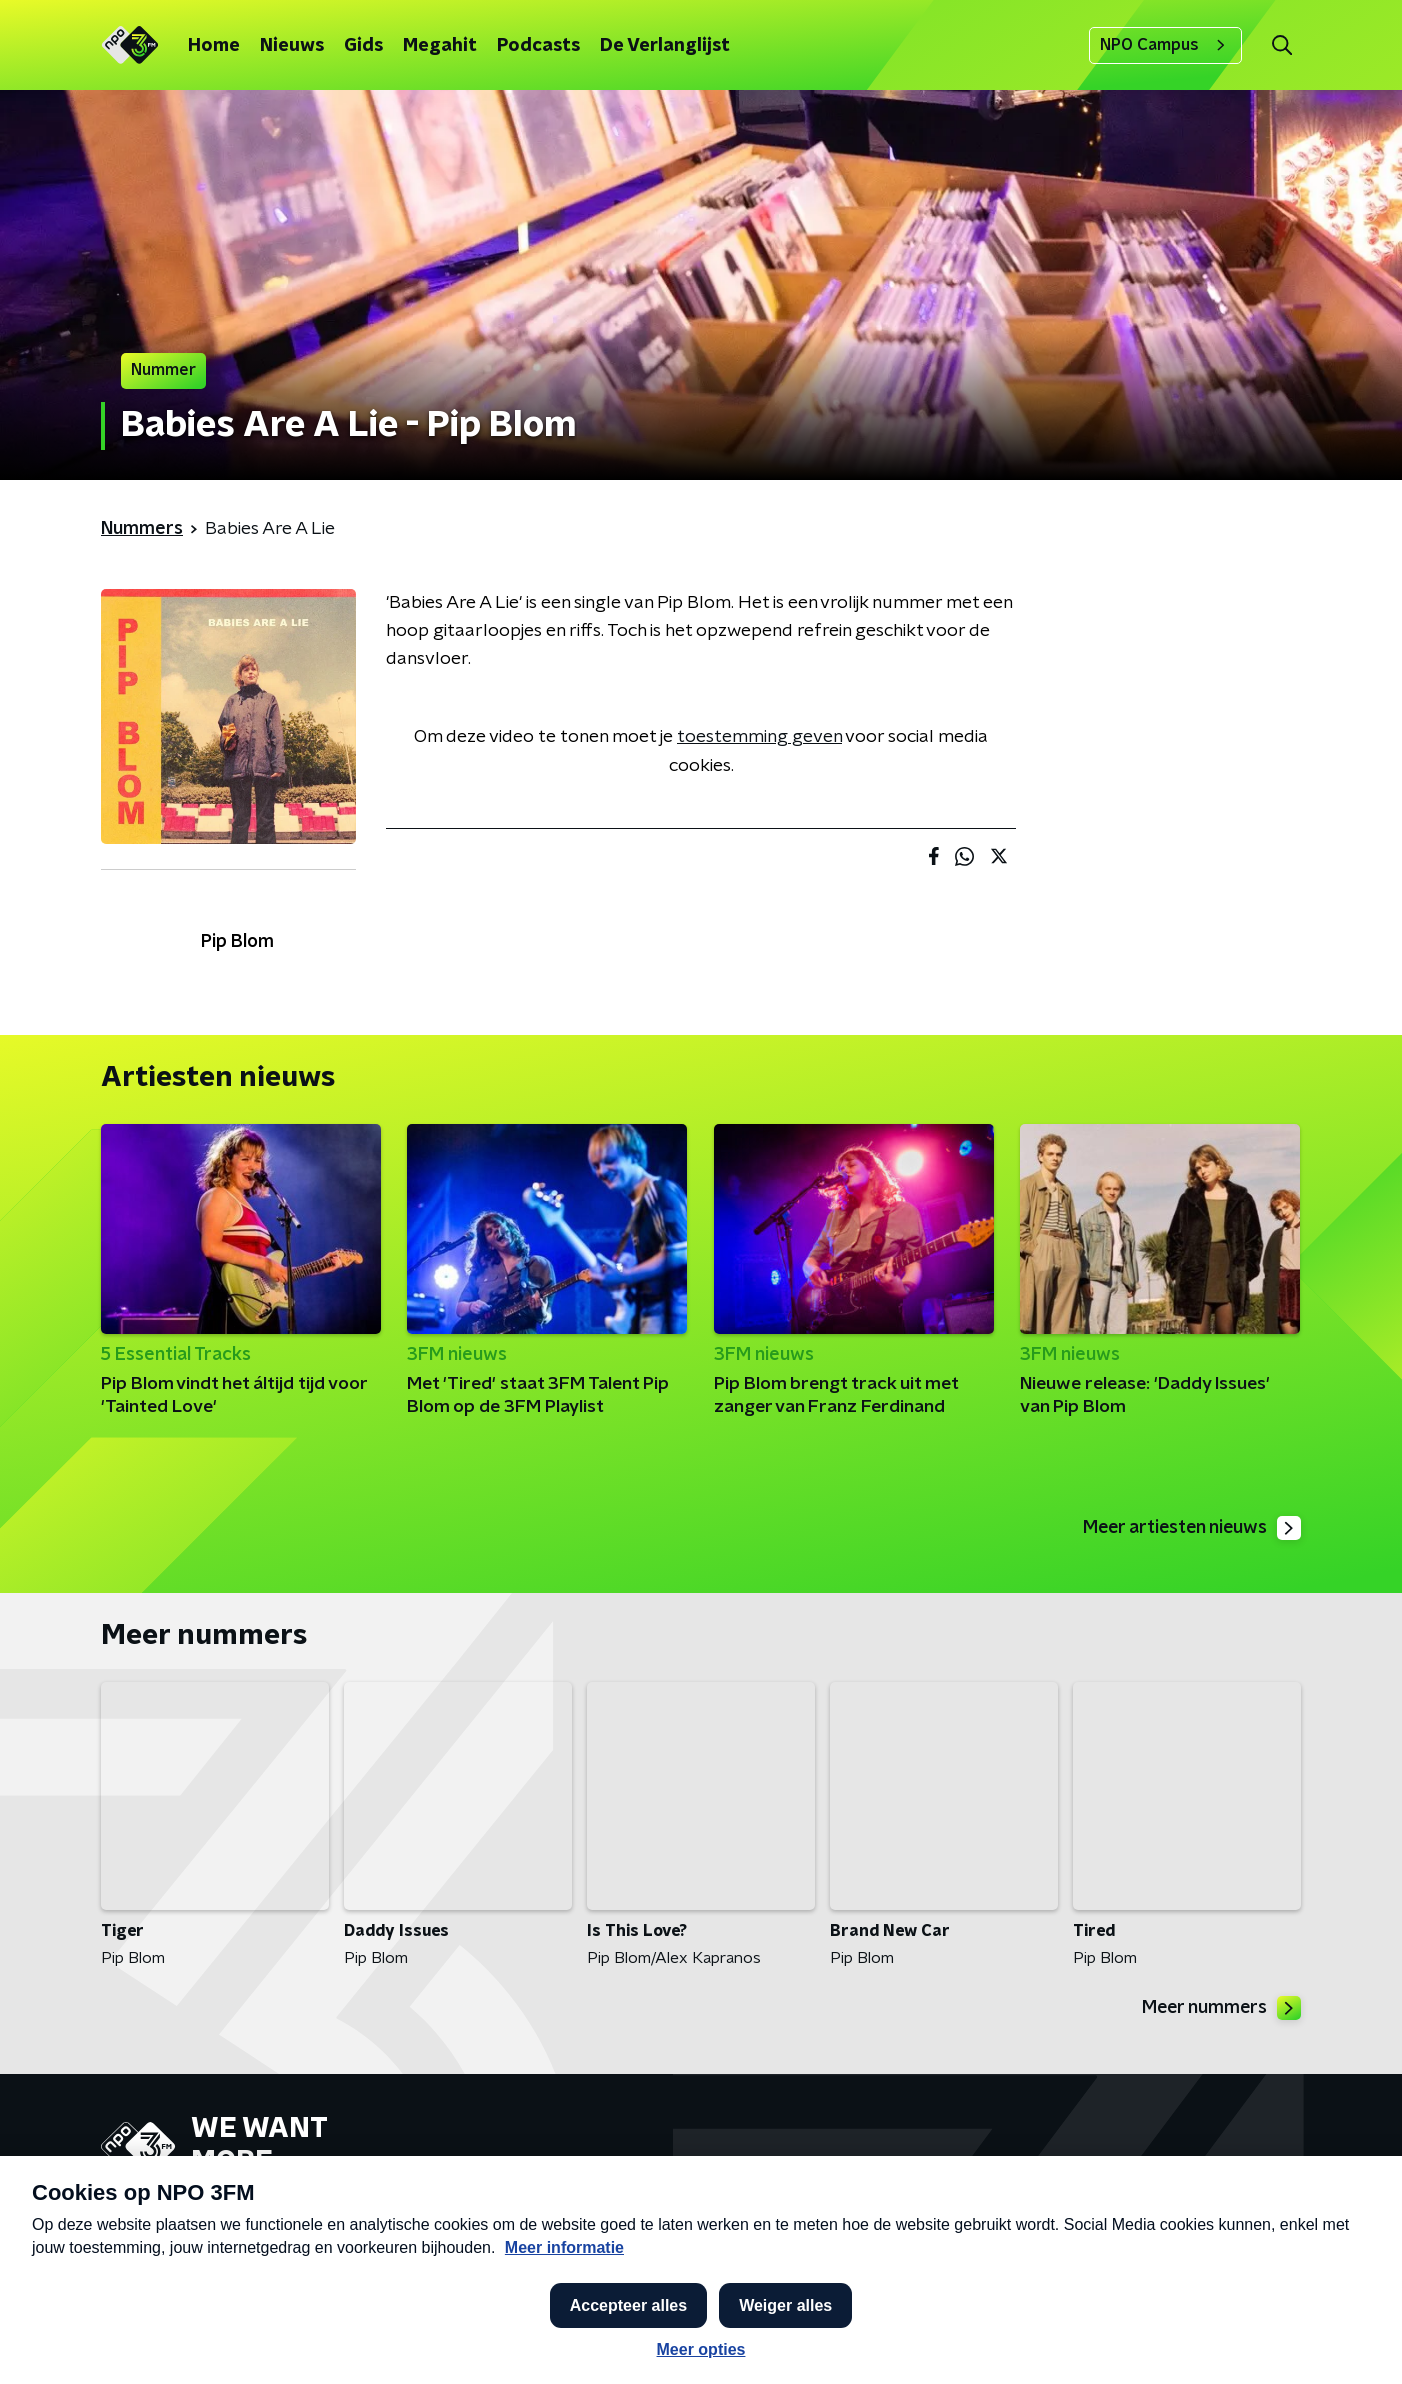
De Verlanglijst (665, 46)
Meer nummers (1220, 2009)
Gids (363, 46)
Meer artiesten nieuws (1189, 1528)
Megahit (440, 46)
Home (214, 46)
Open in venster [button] (1312, 2341)
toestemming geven (759, 737)
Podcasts (538, 46)
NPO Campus (1165, 45)
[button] (628, 2342)
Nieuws (292, 46)
